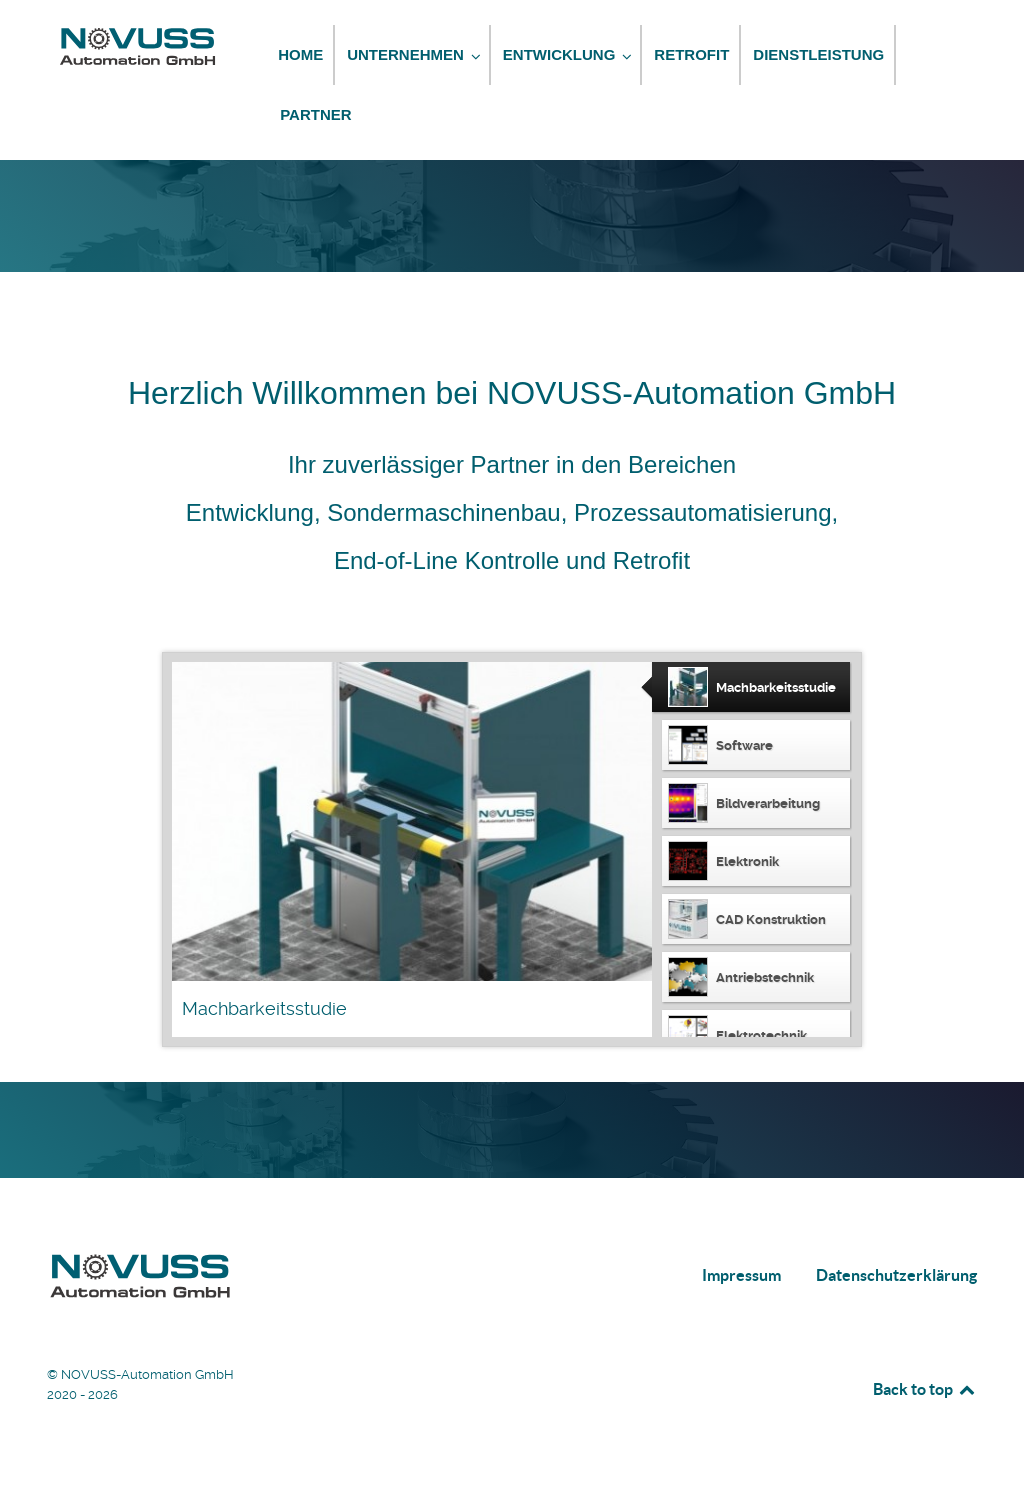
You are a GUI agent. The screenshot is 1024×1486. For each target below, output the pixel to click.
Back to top (925, 1389)
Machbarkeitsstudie (264, 1008)
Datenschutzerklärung (896, 1275)
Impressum (741, 1275)
